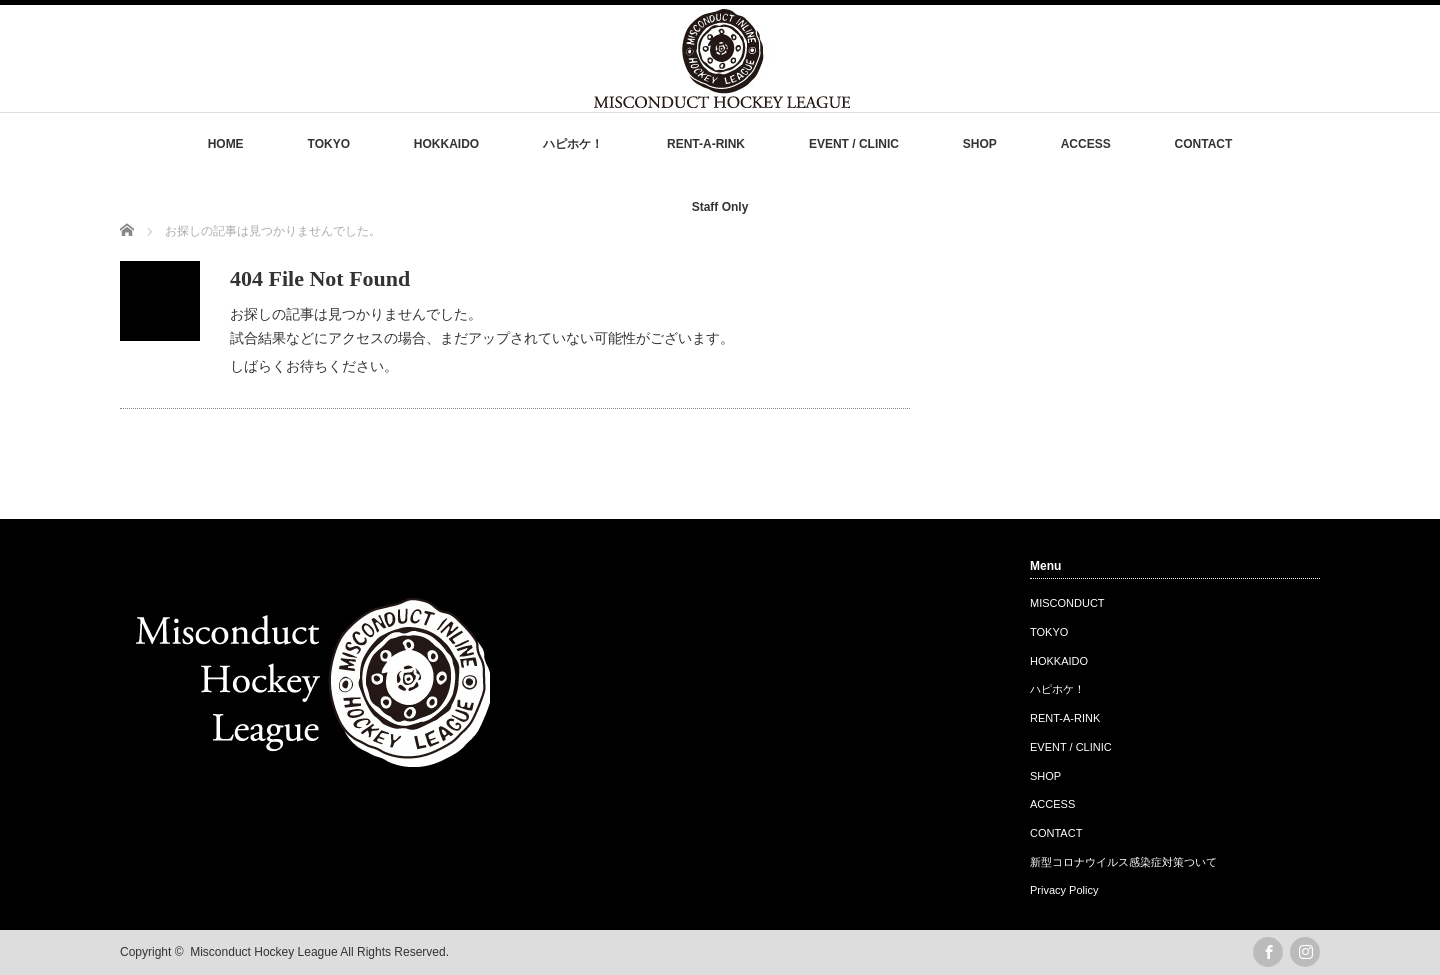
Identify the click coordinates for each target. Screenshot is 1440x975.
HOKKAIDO (446, 144)
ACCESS (1086, 144)
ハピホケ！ (573, 144)
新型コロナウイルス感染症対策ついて (1123, 862)
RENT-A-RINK (706, 144)
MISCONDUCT (1067, 603)
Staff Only (720, 207)
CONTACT (1204, 144)
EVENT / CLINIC (854, 144)
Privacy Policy (1064, 890)
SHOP (980, 144)
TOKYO (329, 144)
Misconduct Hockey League (263, 952)
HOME (226, 144)
